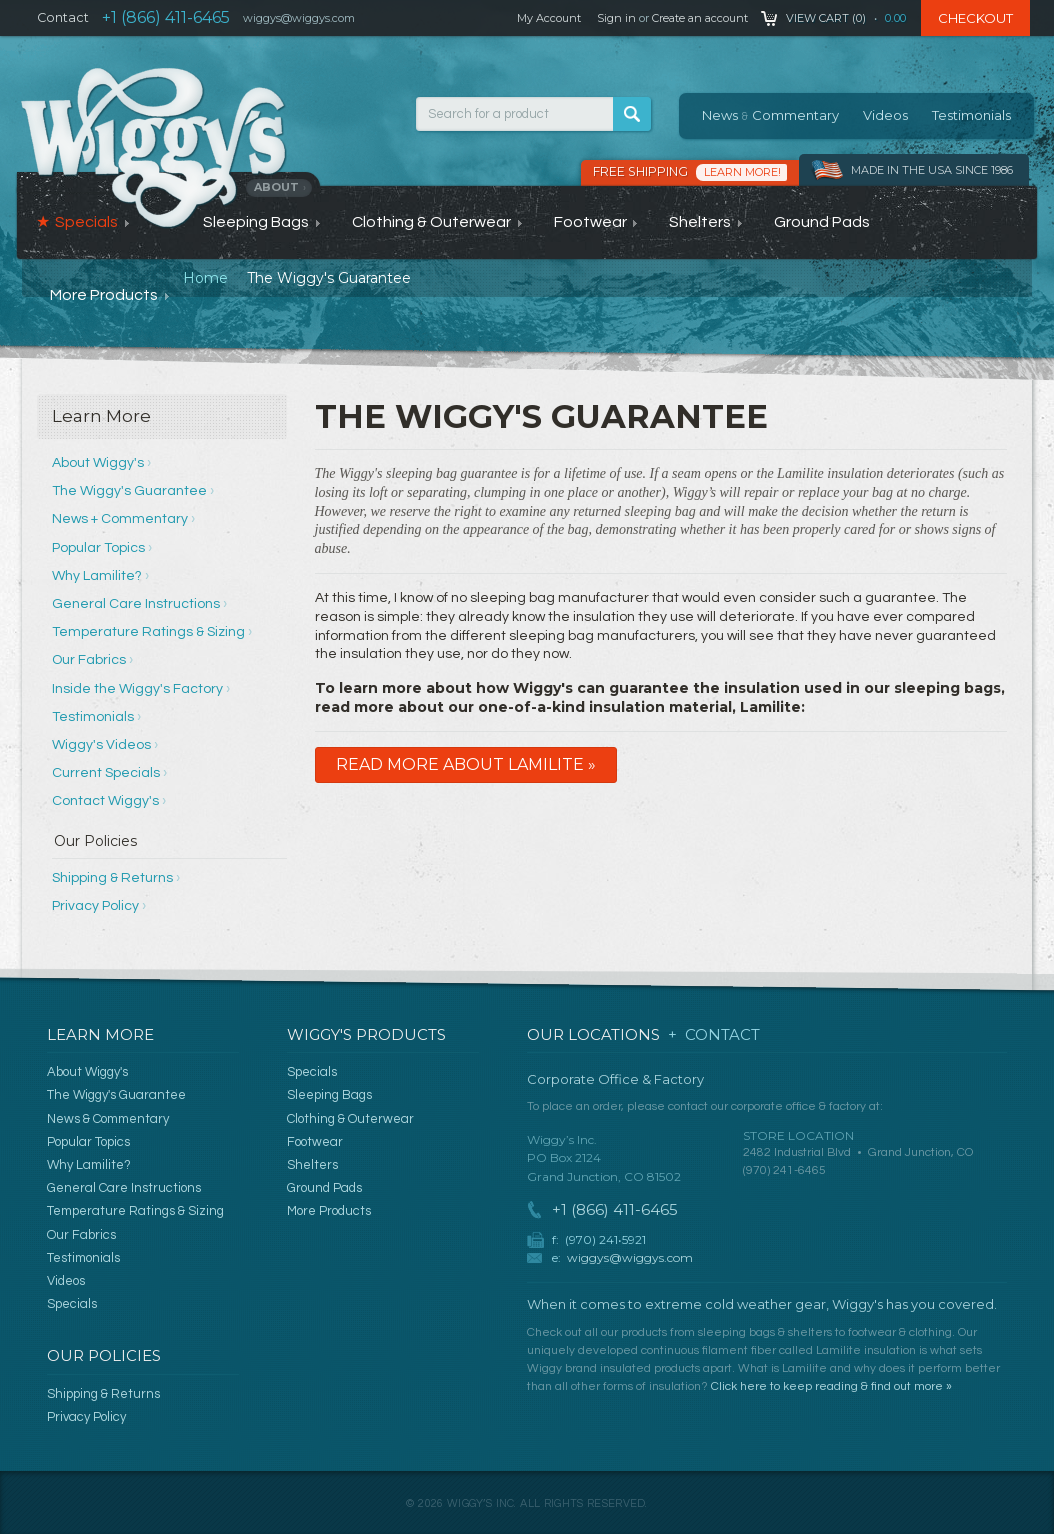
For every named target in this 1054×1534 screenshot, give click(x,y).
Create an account (700, 18)
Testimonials (971, 115)
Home (205, 278)
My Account (549, 18)
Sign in (616, 18)
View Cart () (826, 18)
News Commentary (770, 115)
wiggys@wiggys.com (630, 1257)
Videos (885, 115)
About (280, 187)
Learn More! (742, 172)
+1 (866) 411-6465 (166, 17)
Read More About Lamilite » (466, 764)
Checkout (975, 18)
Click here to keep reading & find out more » (831, 1386)
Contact (63, 17)
